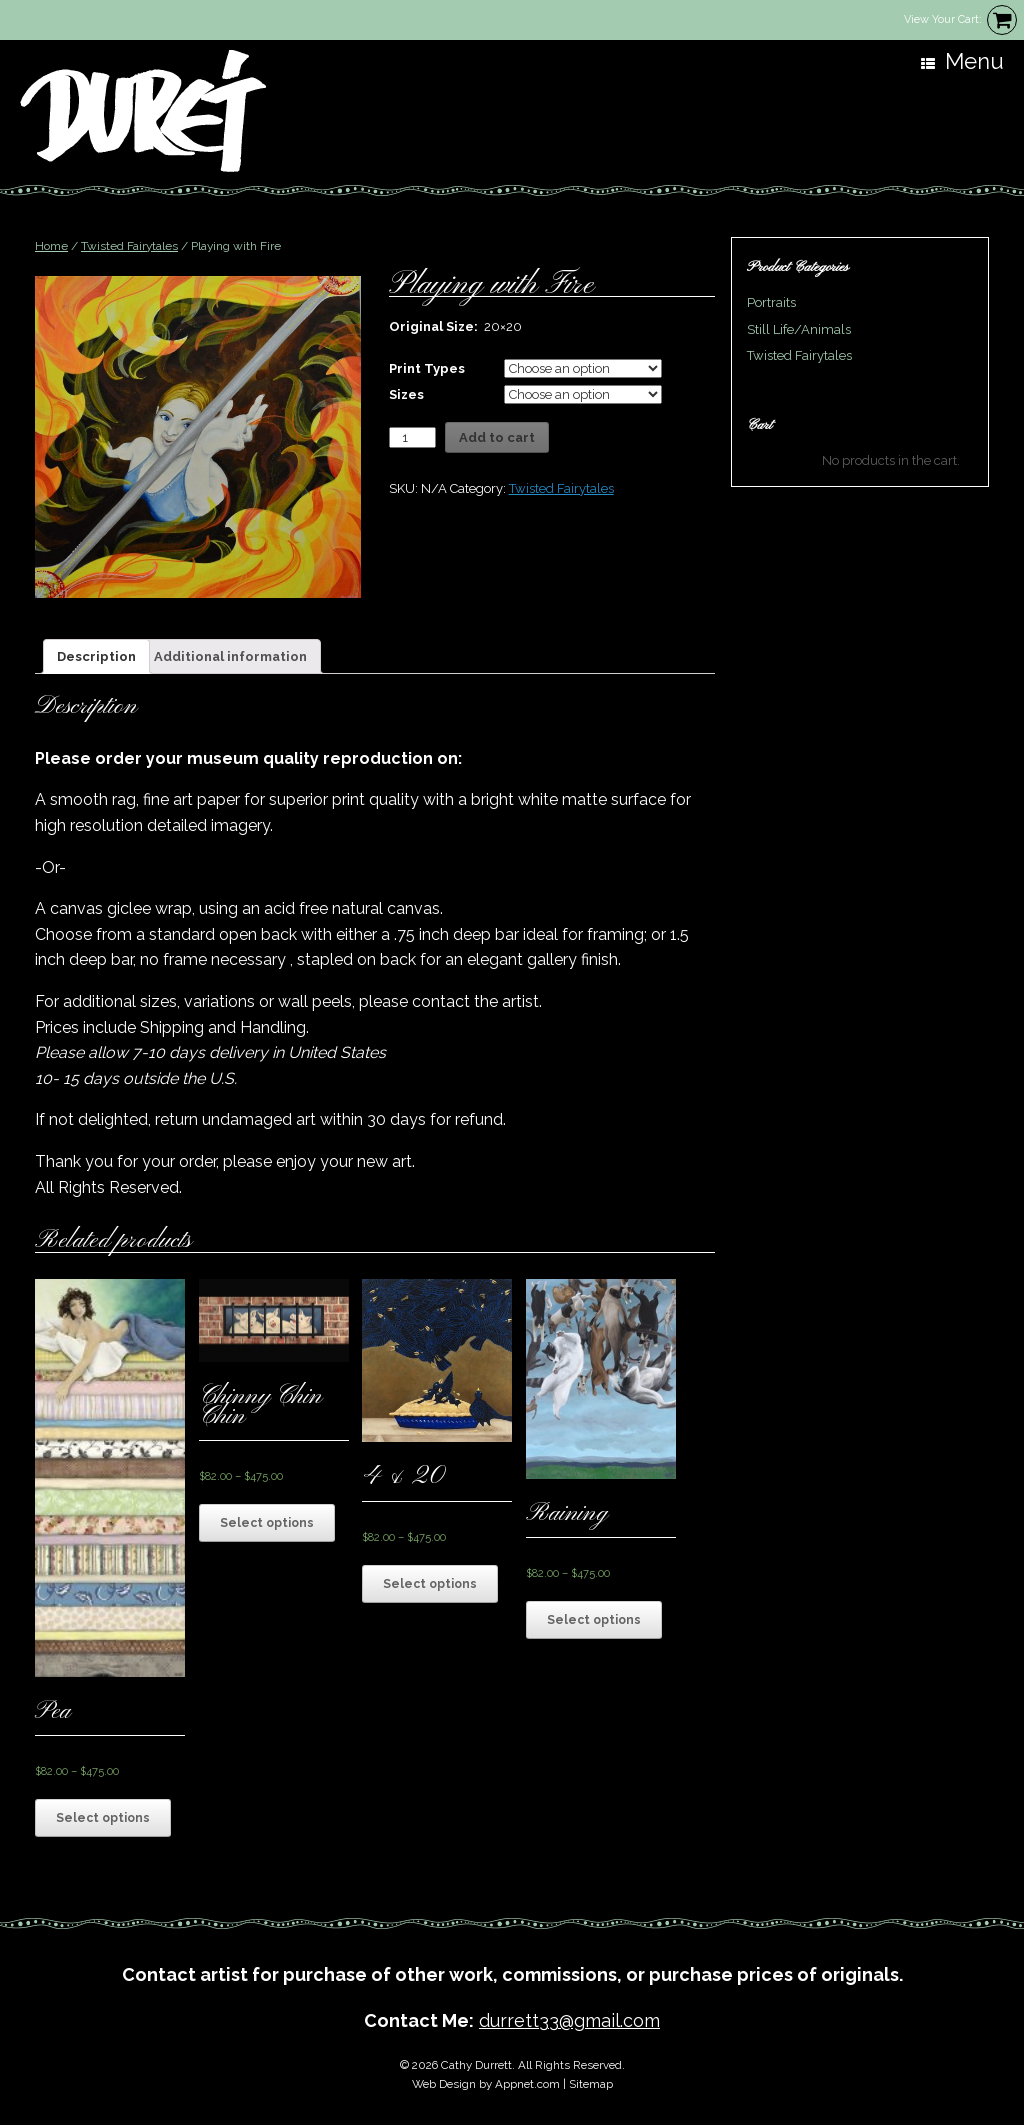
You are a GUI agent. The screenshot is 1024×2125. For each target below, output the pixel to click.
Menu (962, 61)
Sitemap (591, 2084)
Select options (103, 1818)
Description (96, 656)
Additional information (230, 656)
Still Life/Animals (799, 329)
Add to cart (497, 437)
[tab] (96, 656)
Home (51, 246)
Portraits (771, 302)
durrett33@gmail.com (569, 2020)
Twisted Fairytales (129, 246)
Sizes (406, 394)
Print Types (427, 368)
